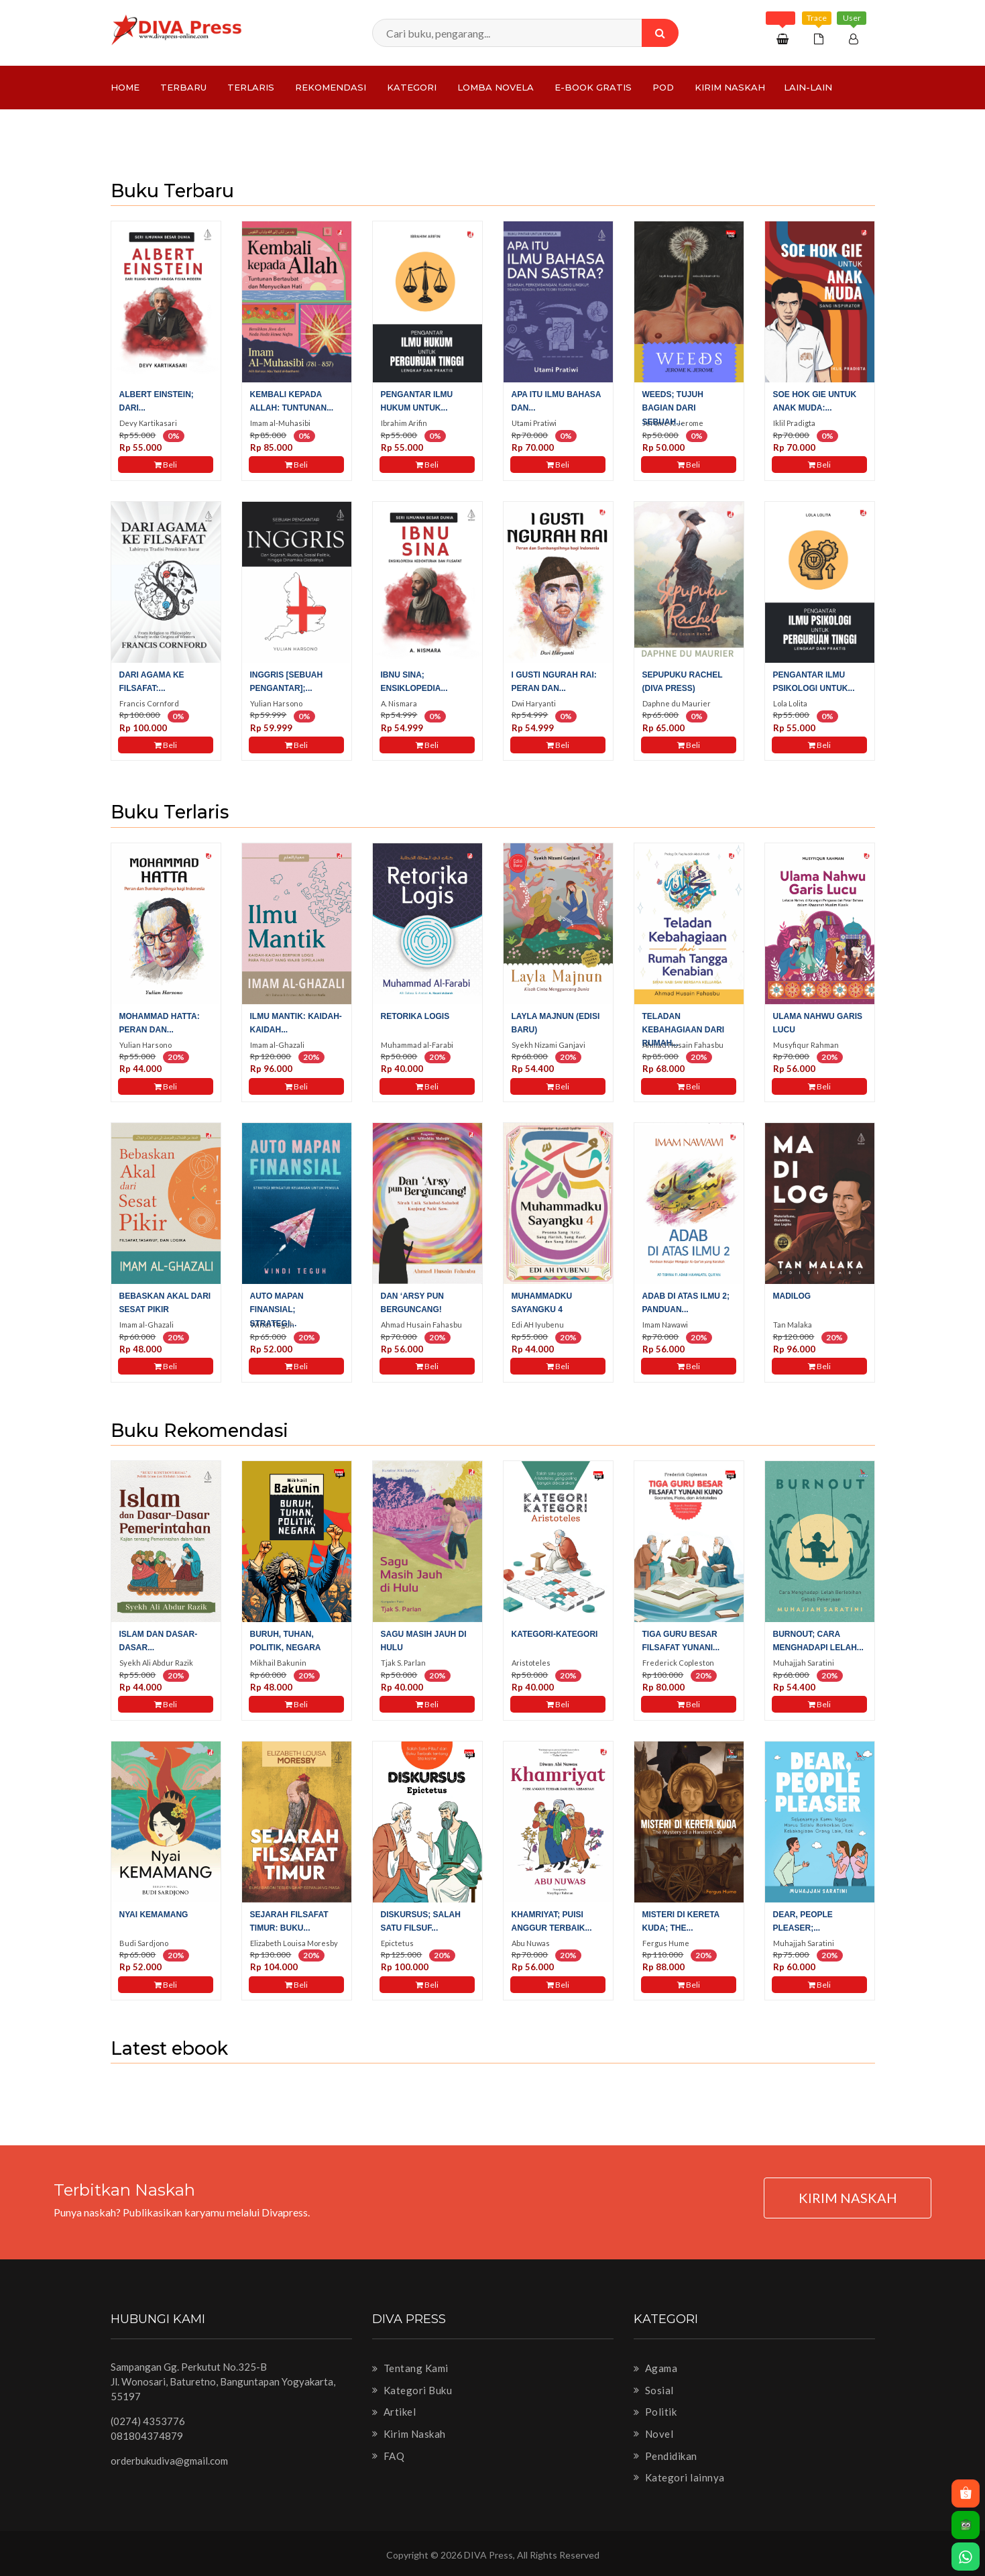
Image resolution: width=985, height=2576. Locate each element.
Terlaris (250, 87)
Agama (656, 2368)
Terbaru (183, 87)
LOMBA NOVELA (495, 87)
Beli (165, 465)
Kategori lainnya (679, 2477)
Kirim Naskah (730, 87)
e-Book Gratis (593, 87)
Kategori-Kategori (555, 1634)
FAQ (388, 2456)
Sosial (654, 2390)
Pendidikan (665, 2456)
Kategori (412, 87)
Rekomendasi (330, 87)
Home (125, 87)
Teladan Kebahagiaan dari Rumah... (683, 1030)
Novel (654, 2434)
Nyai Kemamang (153, 1914)
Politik (655, 2412)
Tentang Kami (410, 2368)
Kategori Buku (412, 2390)
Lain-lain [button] (808, 87)
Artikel (394, 2412)
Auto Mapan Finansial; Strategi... (277, 1309)
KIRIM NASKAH (848, 2198)
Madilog (792, 1296)
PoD (663, 87)
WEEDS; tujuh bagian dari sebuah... (672, 408)
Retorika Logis (415, 1016)
